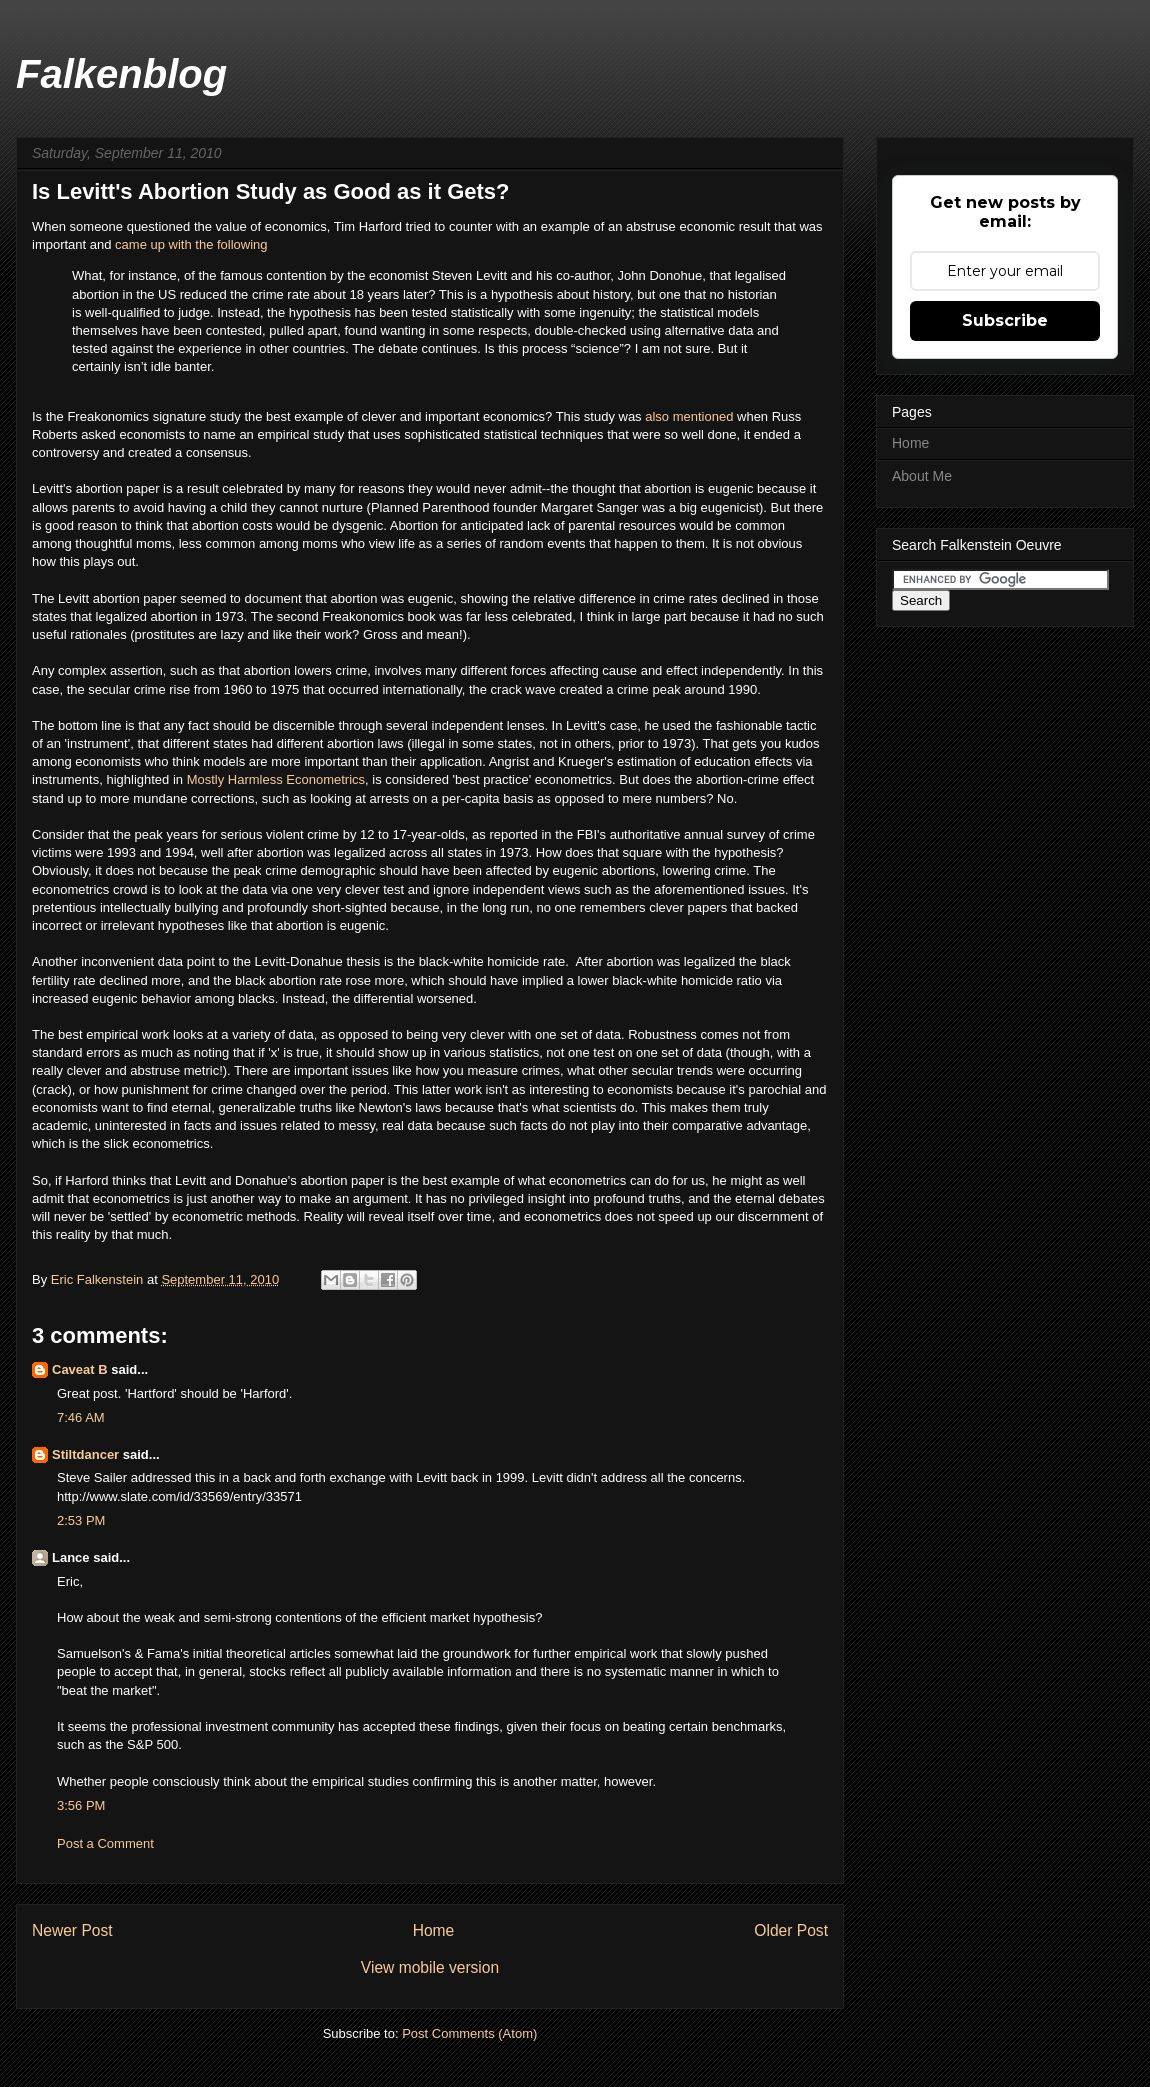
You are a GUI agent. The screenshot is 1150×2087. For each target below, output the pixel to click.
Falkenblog (121, 74)
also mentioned (689, 416)
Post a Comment (105, 1843)
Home (434, 1930)
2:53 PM (81, 1520)
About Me (922, 476)
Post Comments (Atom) (469, 2033)
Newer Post (72, 1930)
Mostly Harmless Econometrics (276, 779)
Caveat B (80, 1369)
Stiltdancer (85, 1454)
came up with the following (191, 244)
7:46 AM (81, 1417)
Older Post (791, 1930)
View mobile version (430, 1967)
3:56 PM (81, 1805)
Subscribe (1005, 320)
